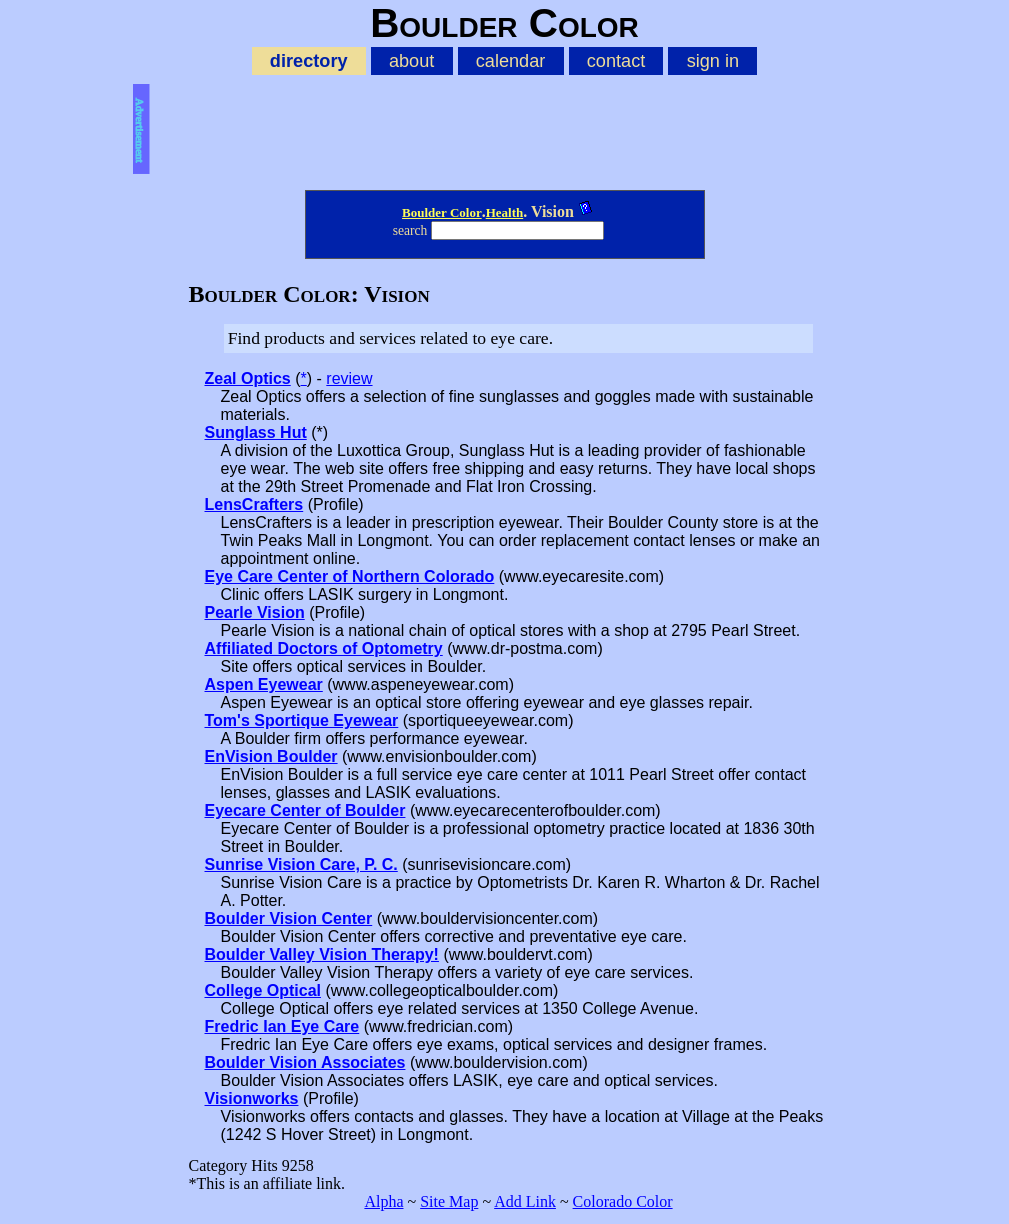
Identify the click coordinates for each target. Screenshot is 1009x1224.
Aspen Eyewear (264, 684)
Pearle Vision (255, 612)
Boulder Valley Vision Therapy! (322, 954)
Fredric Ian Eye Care (282, 1026)
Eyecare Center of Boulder (305, 810)
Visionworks (252, 1098)
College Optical (263, 990)
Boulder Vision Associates (305, 1062)
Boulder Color (442, 212)
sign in (713, 61)
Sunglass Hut (256, 432)
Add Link (525, 1201)
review (349, 378)
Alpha (383, 1201)
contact (616, 61)
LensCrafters (254, 504)
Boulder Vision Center (289, 918)
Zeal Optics (248, 378)
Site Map (449, 1201)
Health (505, 212)
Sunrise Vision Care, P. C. (301, 864)
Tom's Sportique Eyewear (302, 720)
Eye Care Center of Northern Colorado (350, 576)
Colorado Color (623, 1201)
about (411, 61)
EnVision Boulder (271, 756)
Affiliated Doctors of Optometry (324, 648)
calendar (511, 61)
